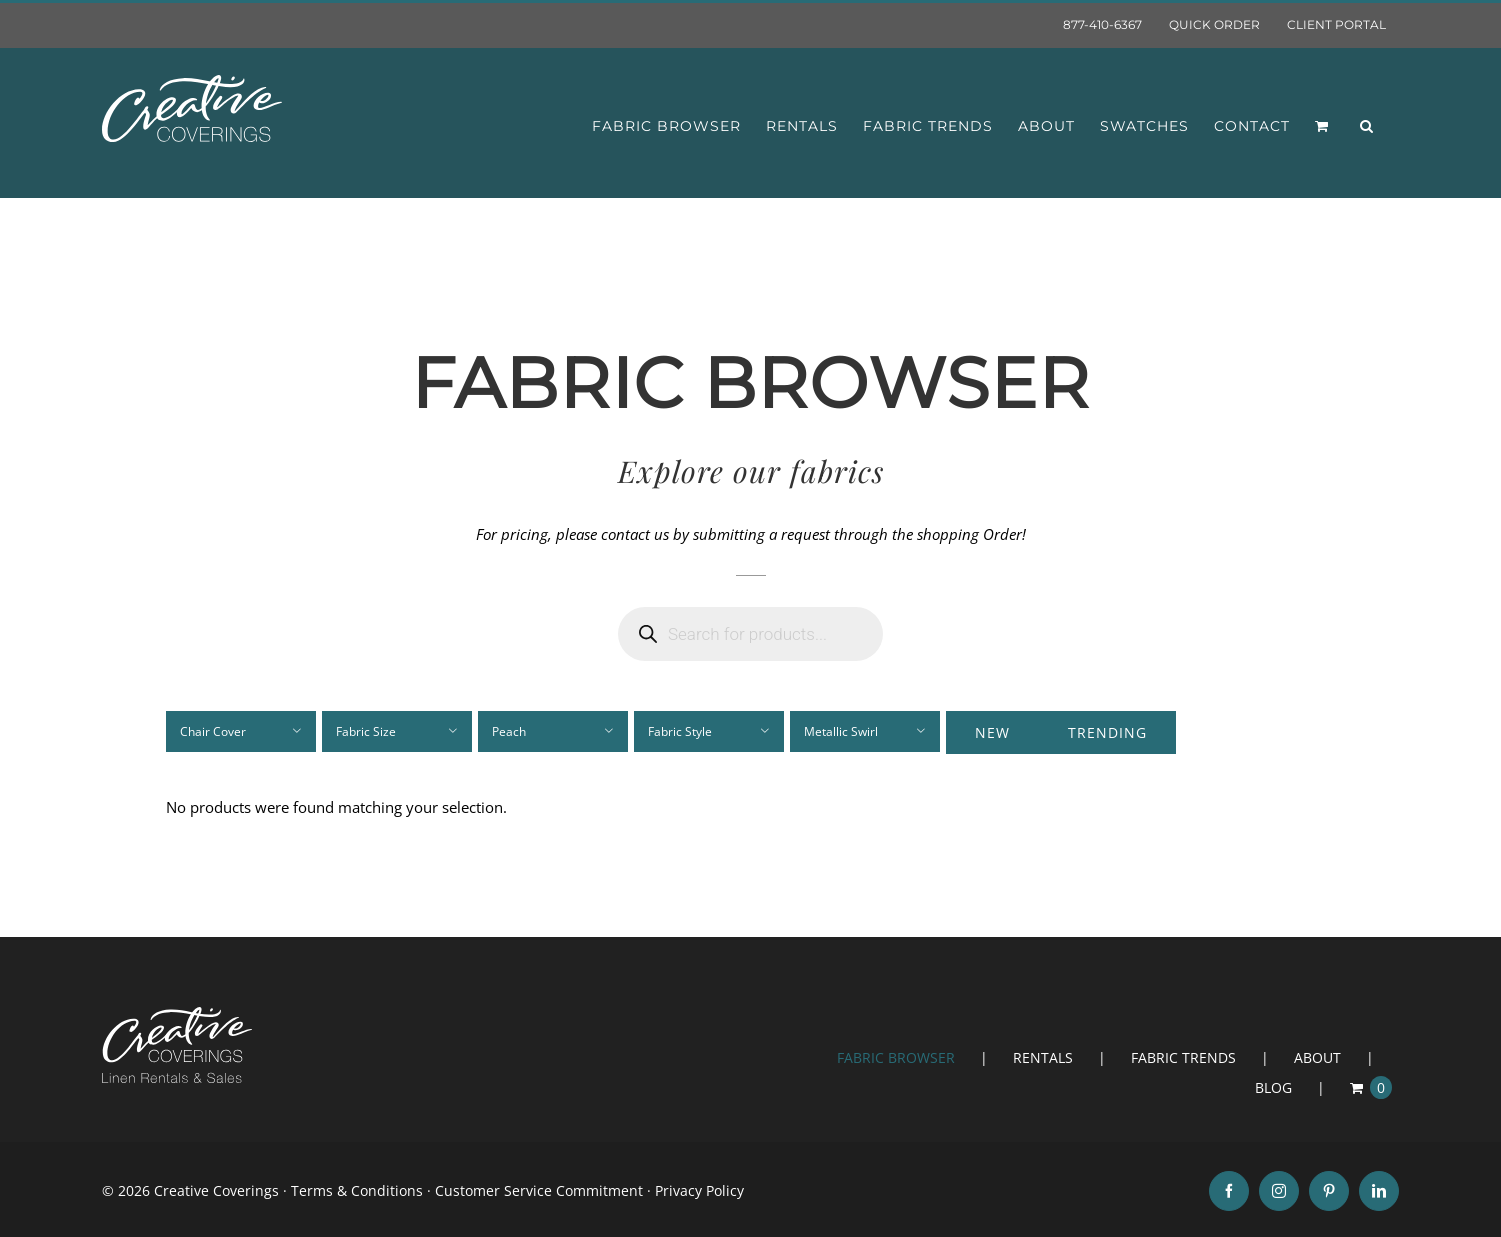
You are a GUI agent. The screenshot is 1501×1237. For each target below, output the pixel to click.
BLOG (1273, 1087)
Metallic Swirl (841, 731)
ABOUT (1317, 1057)
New (992, 732)
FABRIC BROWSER (896, 1057)
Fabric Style (680, 731)
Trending (1107, 732)
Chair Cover (213, 731)
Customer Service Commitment (539, 1190)
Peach (509, 731)
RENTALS (1043, 1057)
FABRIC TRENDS (1183, 1057)
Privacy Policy (699, 1190)
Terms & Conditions (357, 1190)
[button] (1367, 126)
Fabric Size (366, 731)
